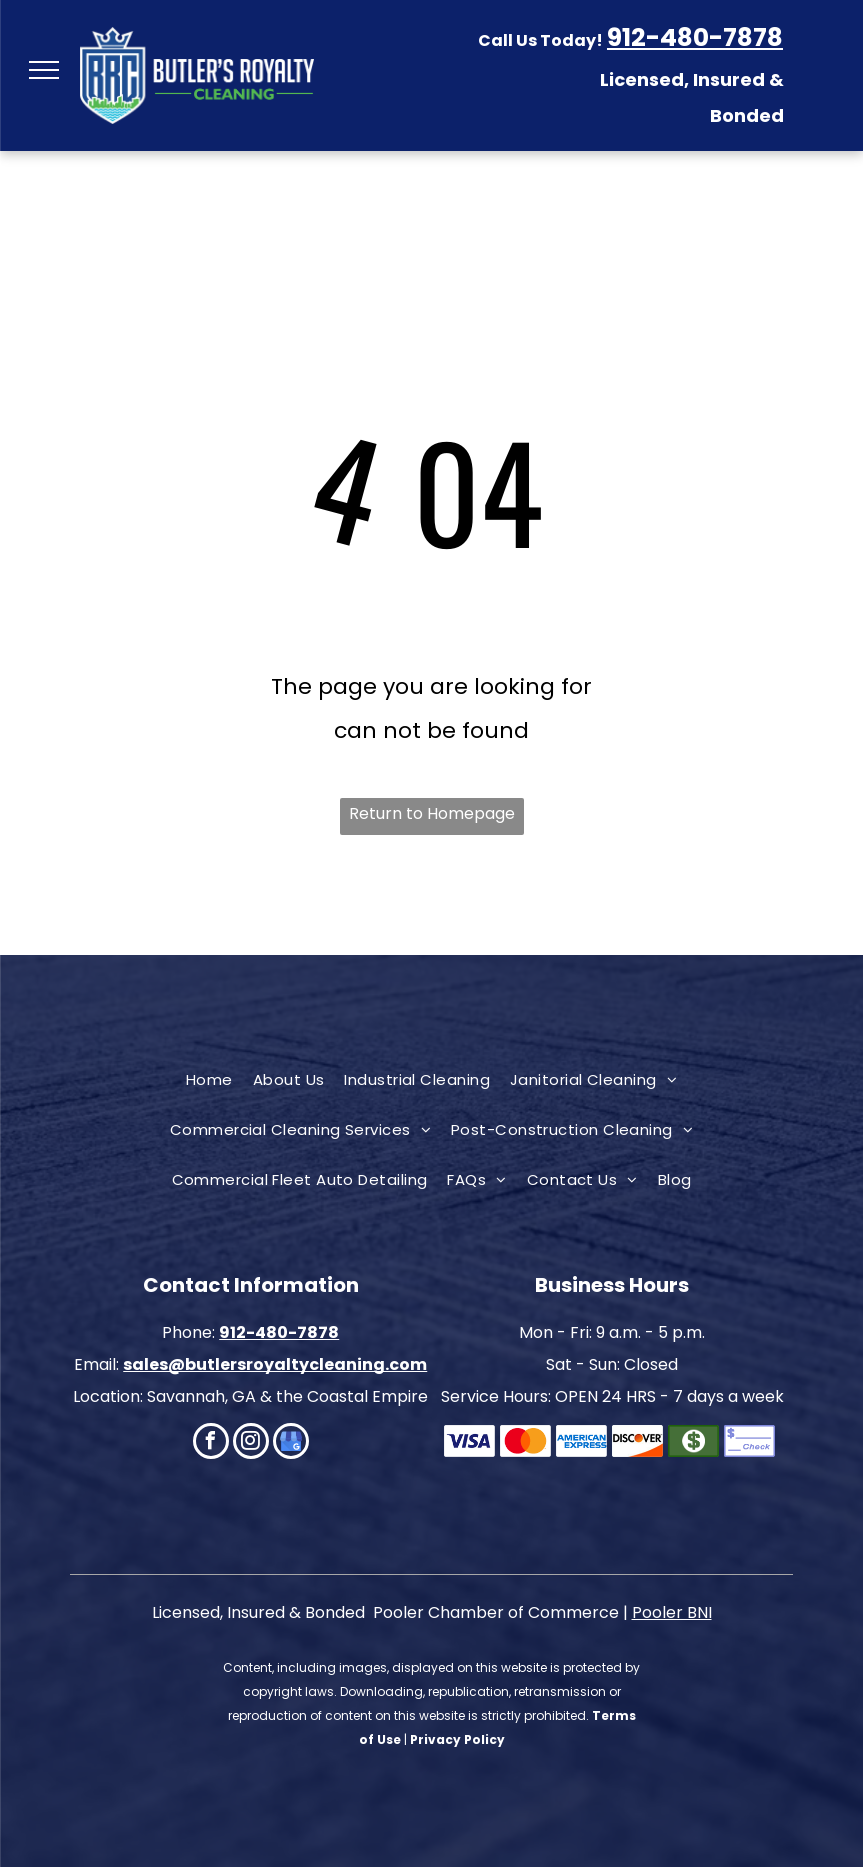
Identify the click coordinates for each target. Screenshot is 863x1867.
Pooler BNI (672, 1612)
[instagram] (251, 1443)
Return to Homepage (432, 813)
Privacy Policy (457, 1739)
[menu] (44, 70)
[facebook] (211, 1443)
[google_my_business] (291, 1443)
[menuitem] (209, 1080)
